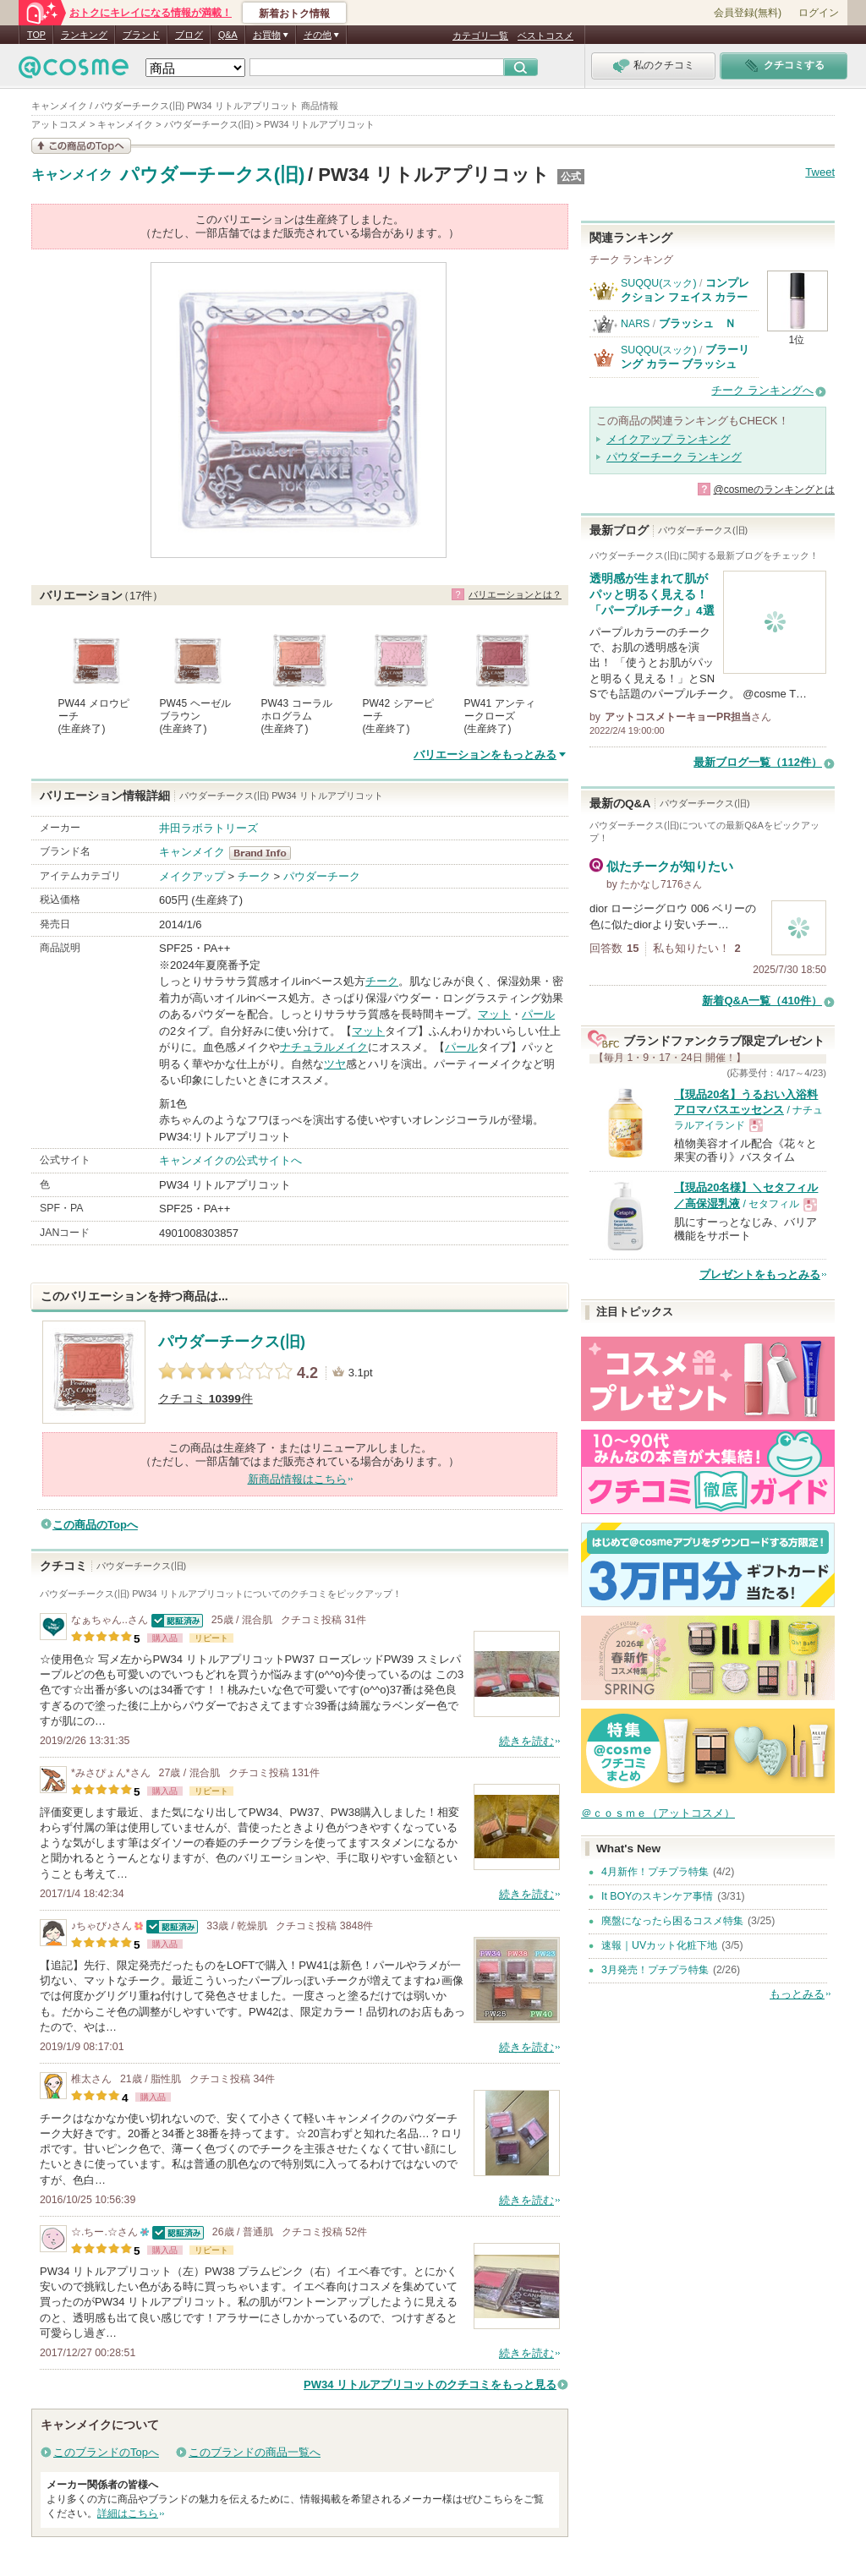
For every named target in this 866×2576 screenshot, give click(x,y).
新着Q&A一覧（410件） (762, 1000)
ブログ (189, 35)
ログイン (818, 13)
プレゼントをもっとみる (759, 1274)
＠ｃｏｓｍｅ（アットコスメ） (658, 1813)
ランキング (84, 35)
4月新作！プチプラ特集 (655, 1872)
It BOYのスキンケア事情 (657, 1896)
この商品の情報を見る (81, 146)
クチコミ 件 (205, 1398)
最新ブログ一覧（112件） (757, 762)
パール (538, 1014)
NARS (635, 324)
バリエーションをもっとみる (485, 754)
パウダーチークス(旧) (212, 174)
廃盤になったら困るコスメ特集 (672, 1921)
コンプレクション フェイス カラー (685, 289)
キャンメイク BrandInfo (265, 853)
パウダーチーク (321, 876)
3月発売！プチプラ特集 (655, 1970)
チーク (254, 876)
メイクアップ (192, 876)
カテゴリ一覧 (480, 35)
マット (494, 1014)
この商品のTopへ (95, 1524)
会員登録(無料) (747, 13)
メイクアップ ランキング (668, 439)
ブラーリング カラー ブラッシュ (685, 356)
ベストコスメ (545, 35)
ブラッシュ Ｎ (697, 323)
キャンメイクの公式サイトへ (230, 1160)
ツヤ (335, 1064)
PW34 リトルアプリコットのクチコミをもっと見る (430, 2384)
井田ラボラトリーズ (208, 828)
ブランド (141, 35)
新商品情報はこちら (297, 1479)
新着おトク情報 (294, 13)
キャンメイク (71, 175)
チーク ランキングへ (762, 390)
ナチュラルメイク (324, 1047)
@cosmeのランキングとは (774, 489)
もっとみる (797, 1994)
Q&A (228, 35)
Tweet (820, 172)
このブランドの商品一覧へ (255, 2452)
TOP (36, 35)
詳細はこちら (127, 2513)
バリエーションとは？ (515, 594)
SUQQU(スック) (659, 283)
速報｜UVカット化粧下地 (659, 1945)
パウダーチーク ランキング (674, 457)
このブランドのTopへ (106, 2452)
